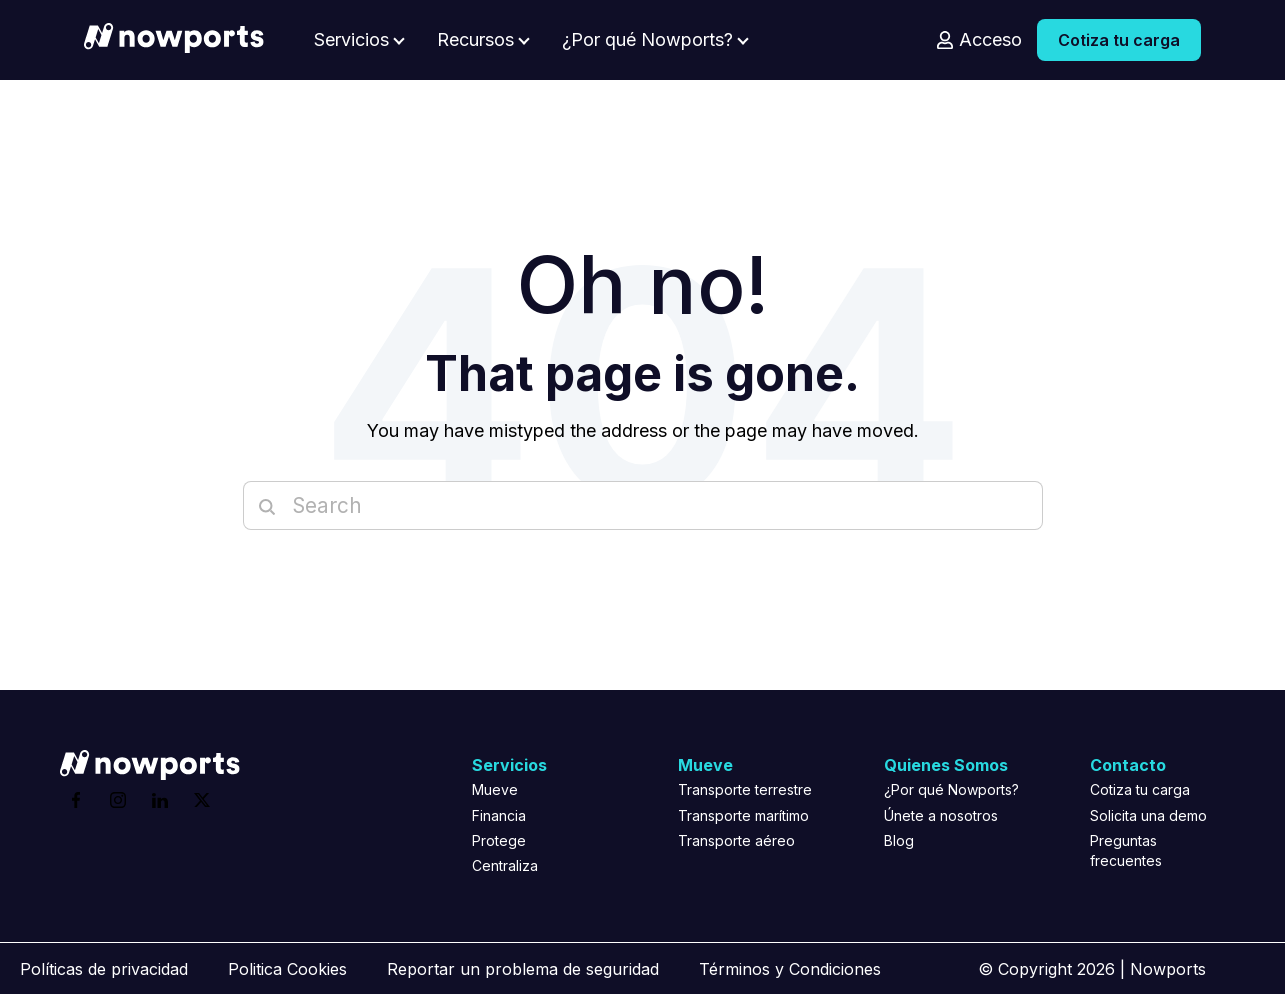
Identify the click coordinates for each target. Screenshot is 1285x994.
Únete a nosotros (941, 815)
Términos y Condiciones (790, 969)
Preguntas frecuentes (1126, 850)
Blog (899, 840)
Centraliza (505, 865)
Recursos (475, 40)
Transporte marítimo (743, 815)
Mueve (495, 789)
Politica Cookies (287, 969)
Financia (499, 815)
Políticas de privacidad (104, 969)
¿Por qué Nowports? (647, 40)
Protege (499, 840)
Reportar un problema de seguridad (523, 969)
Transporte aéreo (736, 840)
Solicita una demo (1148, 815)
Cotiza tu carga (1119, 40)
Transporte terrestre (745, 789)
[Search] (643, 505)
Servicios (351, 40)
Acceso (990, 40)
